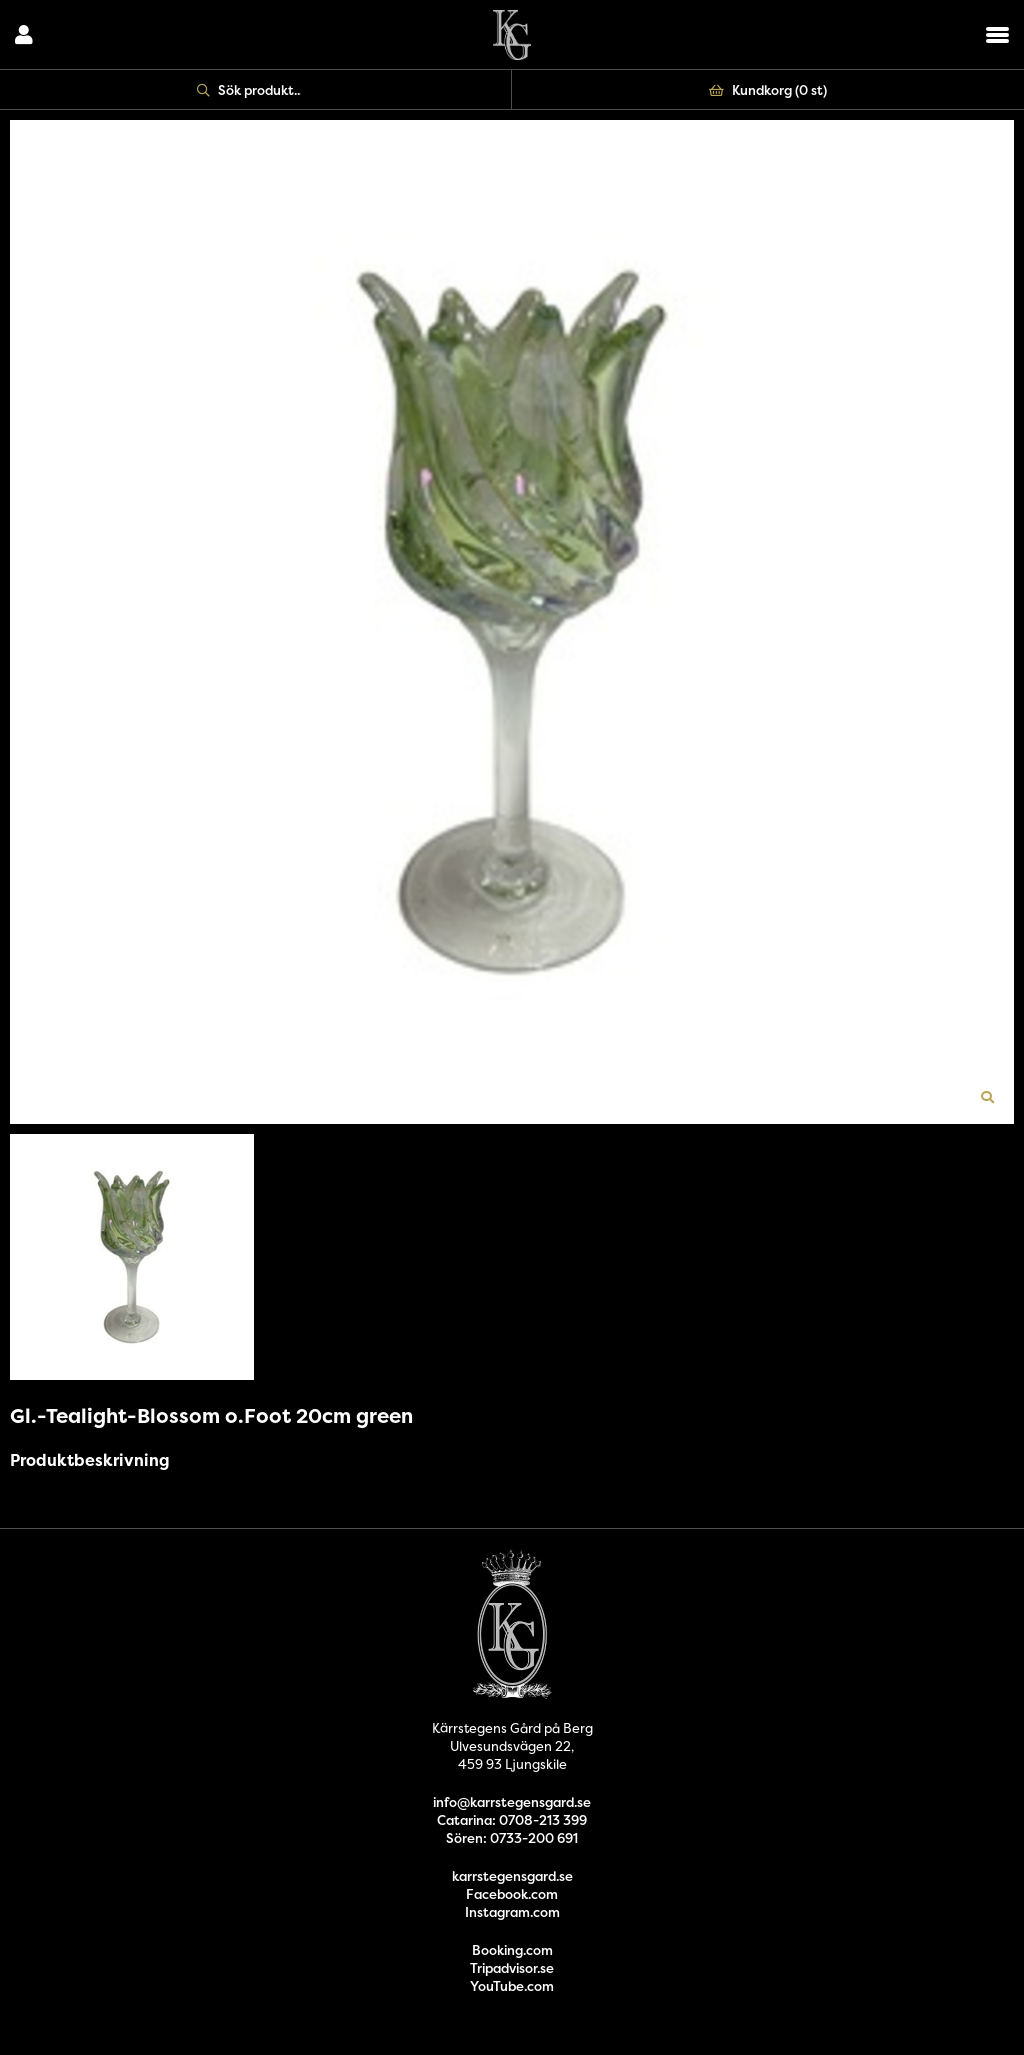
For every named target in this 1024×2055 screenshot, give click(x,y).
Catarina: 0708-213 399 (512, 1820)
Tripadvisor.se (512, 1968)
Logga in (24, 35)
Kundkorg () (768, 90)
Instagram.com (512, 1912)
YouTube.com (512, 1986)
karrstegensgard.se (512, 1876)
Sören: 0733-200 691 (512, 1838)
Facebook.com (512, 1894)
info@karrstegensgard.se (512, 1802)
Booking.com (512, 1950)
